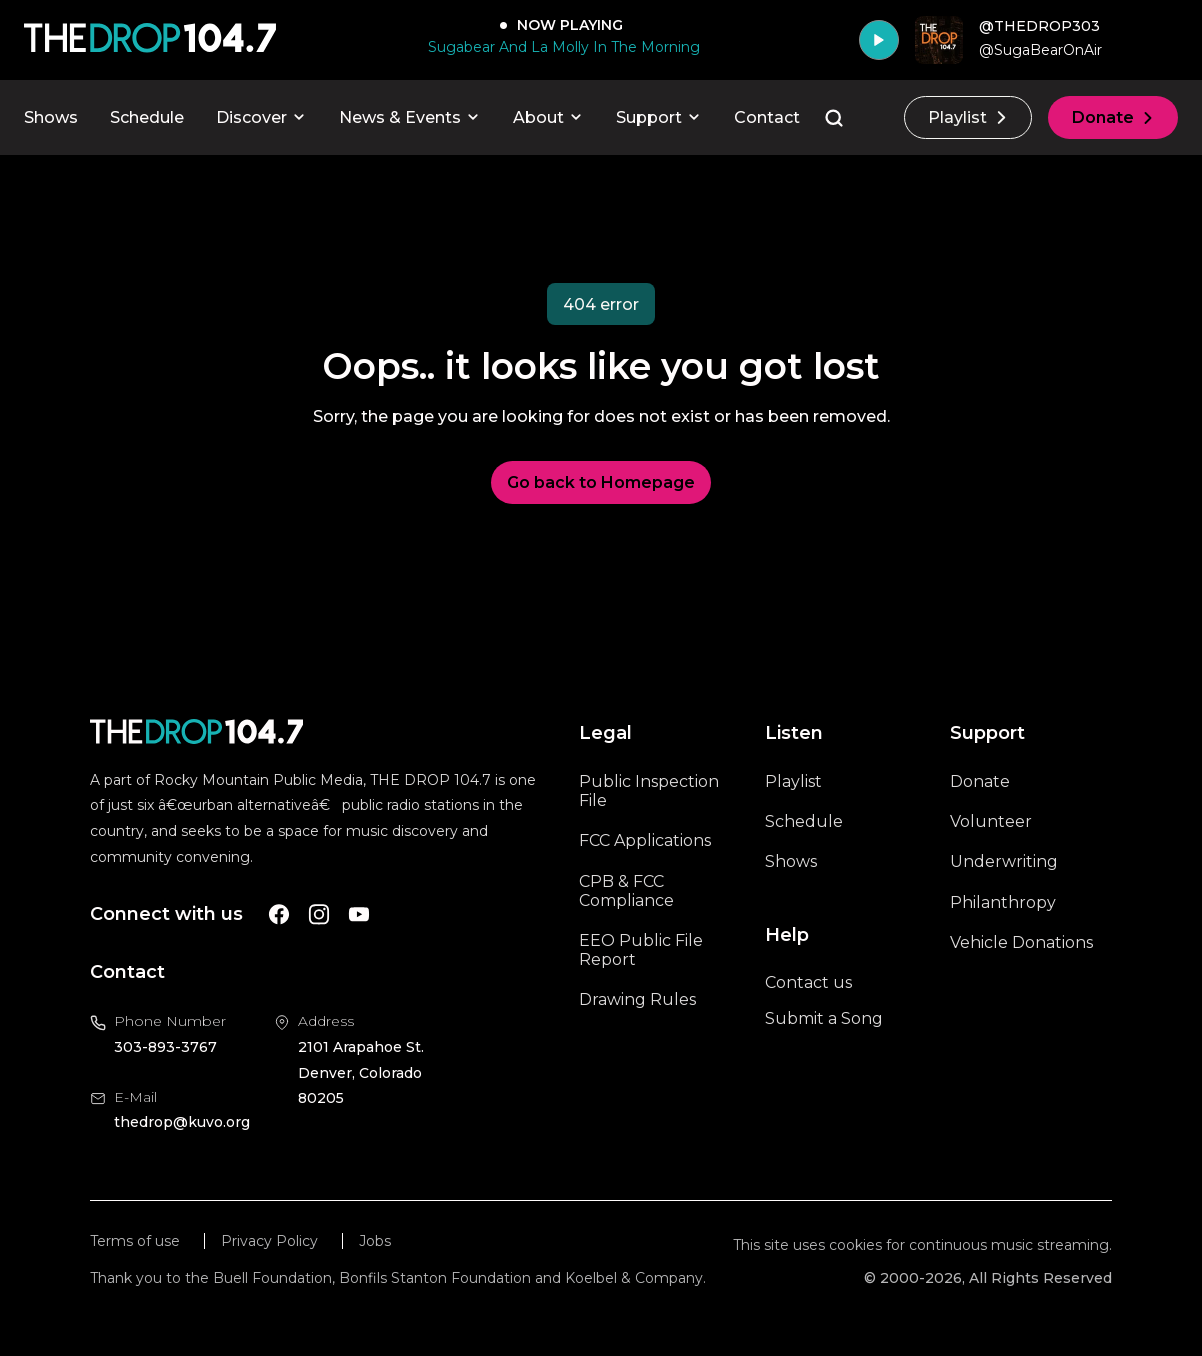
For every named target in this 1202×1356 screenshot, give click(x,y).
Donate (1113, 117)
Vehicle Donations (1021, 942)
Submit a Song (824, 1018)
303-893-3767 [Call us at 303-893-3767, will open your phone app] (165, 1047)
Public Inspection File (649, 791)
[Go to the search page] (834, 118)
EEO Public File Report (641, 950)
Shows (51, 117)
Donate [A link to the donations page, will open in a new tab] (980, 781)
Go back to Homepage (601, 482)
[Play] (879, 40)
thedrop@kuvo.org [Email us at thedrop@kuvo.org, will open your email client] (182, 1122)
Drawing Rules (637, 999)
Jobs (375, 1241)
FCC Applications (645, 840)
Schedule (147, 117)
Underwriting (1004, 861)
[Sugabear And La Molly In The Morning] (560, 47)
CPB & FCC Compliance (626, 891)
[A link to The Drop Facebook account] (279, 914)
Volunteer (991, 821)
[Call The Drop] (150, 40)
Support (659, 117)
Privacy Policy (269, 1241)
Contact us (808, 982)
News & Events (410, 117)
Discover (261, 117)
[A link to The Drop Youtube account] (359, 914)
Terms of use (135, 1241)
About (548, 117)
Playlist (968, 117)
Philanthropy (1003, 902)
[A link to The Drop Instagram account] (319, 914)
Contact (767, 117)
